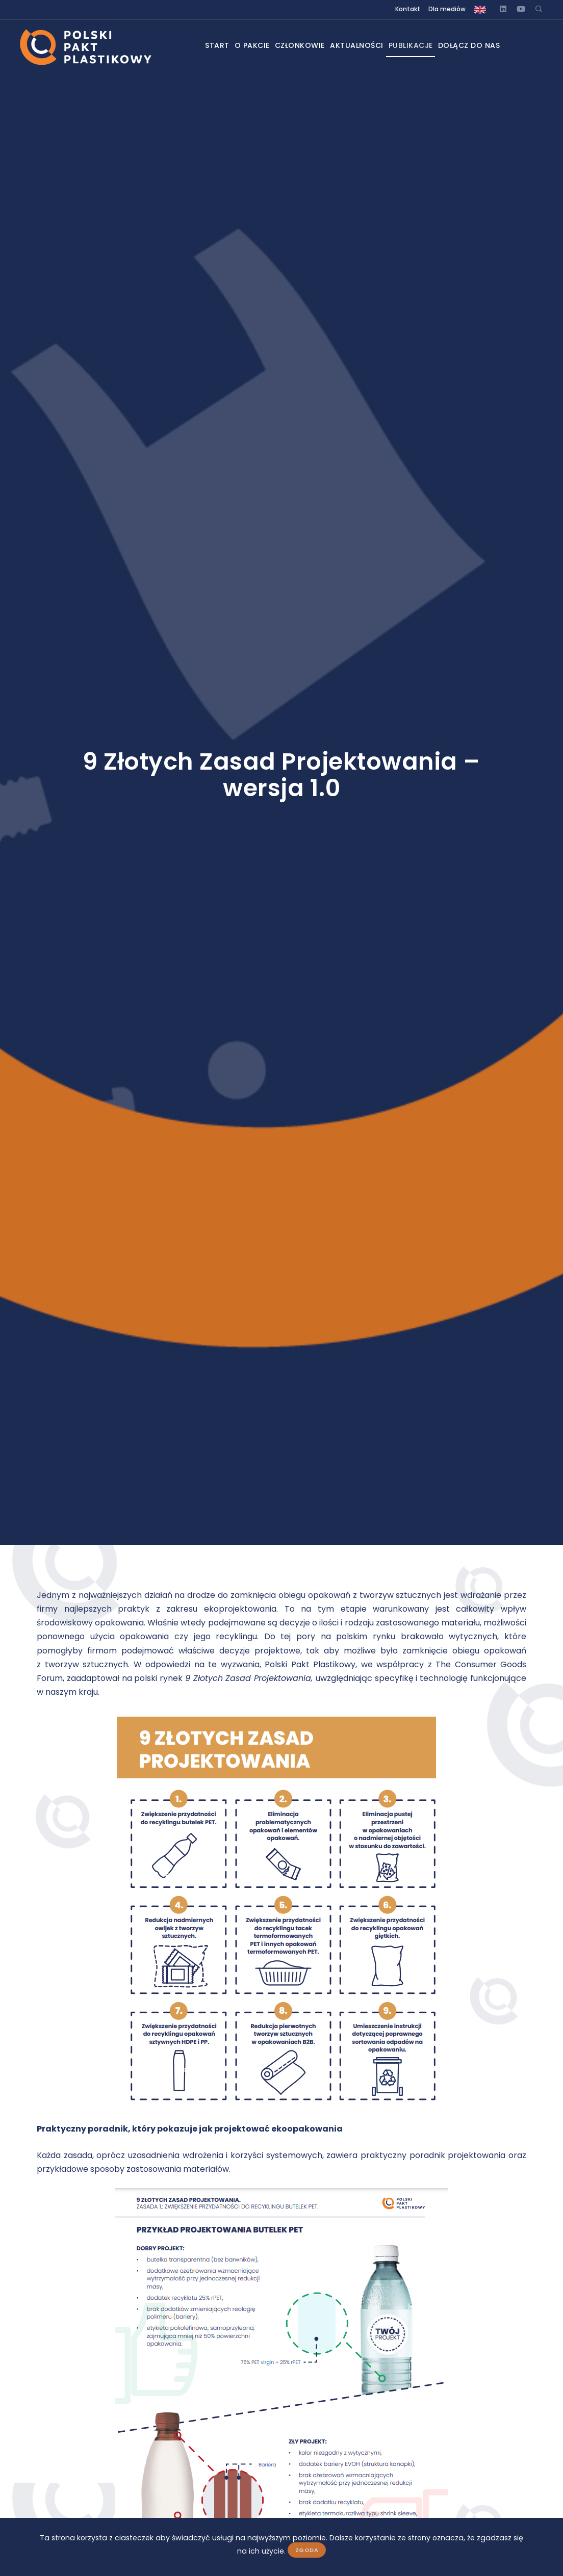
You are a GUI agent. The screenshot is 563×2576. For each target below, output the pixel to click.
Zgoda (307, 2550)
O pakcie (242, 45)
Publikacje (422, 45)
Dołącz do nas (487, 45)
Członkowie (297, 45)
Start (200, 45)
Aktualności (361, 45)
